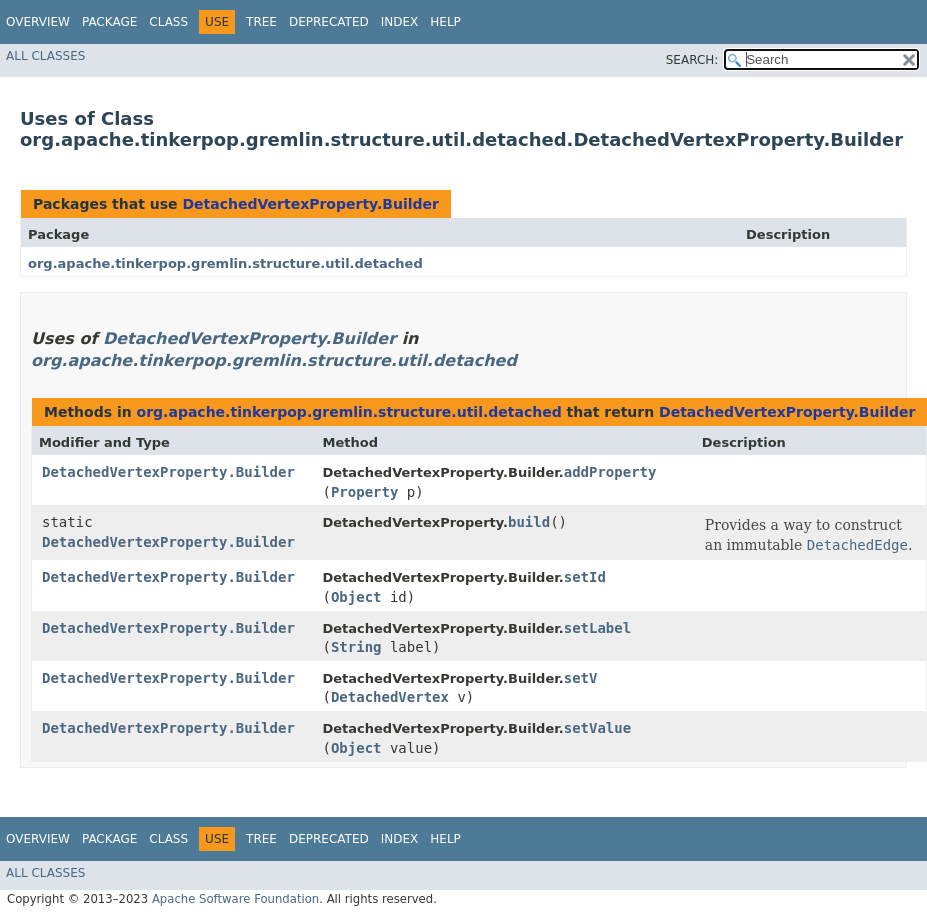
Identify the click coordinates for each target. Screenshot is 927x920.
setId (585, 577)
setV (581, 678)
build (529, 522)
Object (356, 597)
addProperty (610, 472)
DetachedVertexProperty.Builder (310, 204)
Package (109, 22)
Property (364, 492)
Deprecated (329, 22)
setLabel (597, 628)
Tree (261, 22)
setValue (597, 728)
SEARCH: (692, 60)
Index (400, 22)
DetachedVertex (390, 697)
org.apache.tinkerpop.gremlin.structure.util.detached (225, 263)
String (356, 647)
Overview (38, 22)
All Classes (45, 56)
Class (168, 22)
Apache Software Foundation (235, 899)
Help (445, 22)
